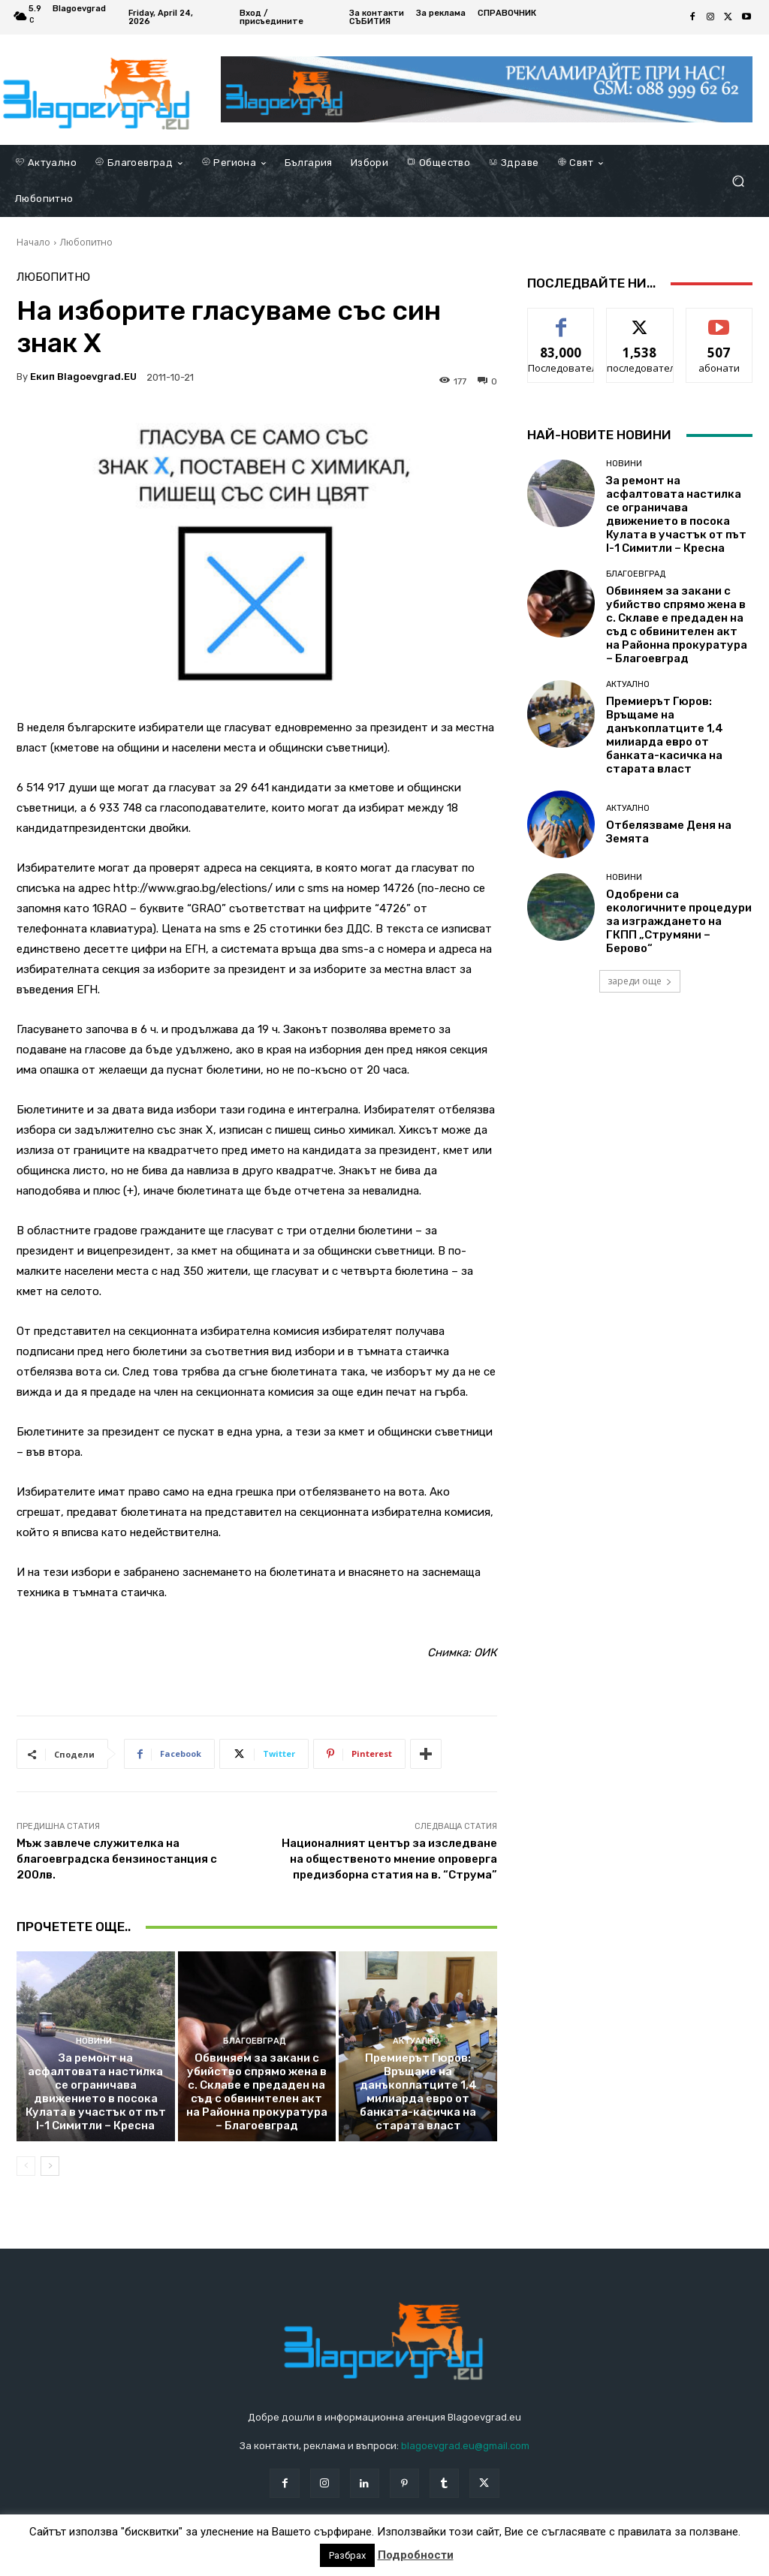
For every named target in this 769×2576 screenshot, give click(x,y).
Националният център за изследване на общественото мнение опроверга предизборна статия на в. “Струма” (389, 1859)
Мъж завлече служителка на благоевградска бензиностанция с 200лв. (117, 1859)
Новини (94, 2041)
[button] (737, 181)
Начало (33, 242)
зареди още (640, 981)
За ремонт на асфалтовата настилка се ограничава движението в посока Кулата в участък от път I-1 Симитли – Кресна (96, 2091)
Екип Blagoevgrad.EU (83, 376)
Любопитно (86, 242)
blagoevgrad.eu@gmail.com (465, 2445)
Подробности (416, 2555)
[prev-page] (26, 2166)
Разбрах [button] (347, 2555)
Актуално (416, 2041)
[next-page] (50, 2166)
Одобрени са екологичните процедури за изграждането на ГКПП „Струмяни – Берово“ (679, 921)
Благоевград (254, 2041)
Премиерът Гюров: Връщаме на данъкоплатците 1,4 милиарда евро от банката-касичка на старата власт (418, 2091)
